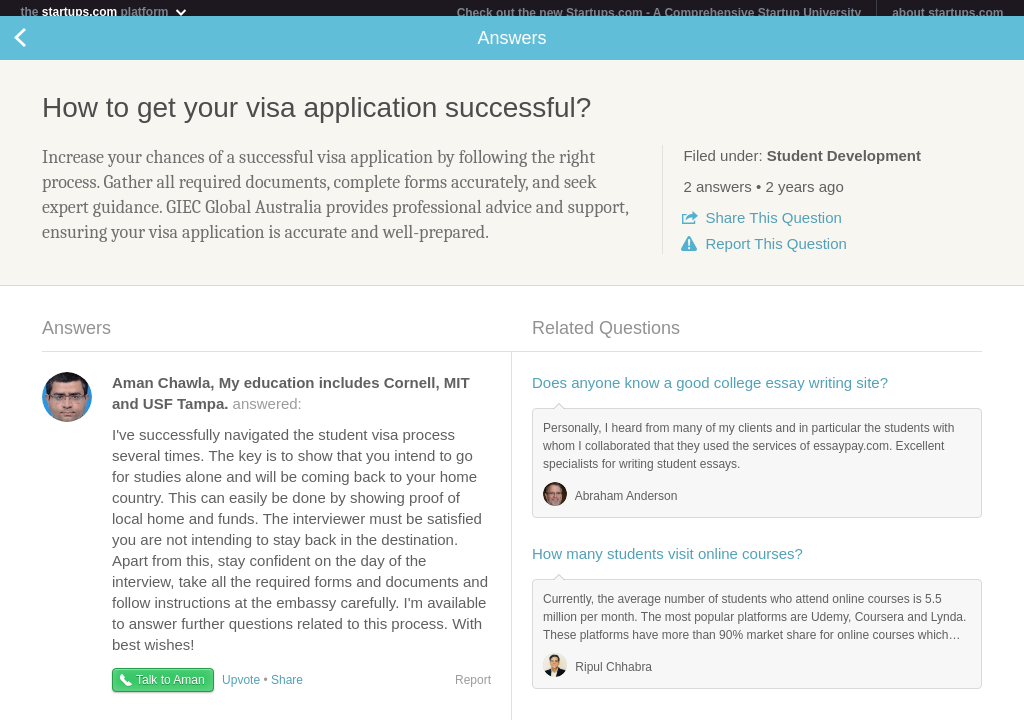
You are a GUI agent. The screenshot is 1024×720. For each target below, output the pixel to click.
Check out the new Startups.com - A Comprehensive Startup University (659, 13)
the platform (104, 11)
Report (775, 251)
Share (773, 225)
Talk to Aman (170, 688)
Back (40, 46)
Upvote (241, 688)
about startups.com (947, 13)
